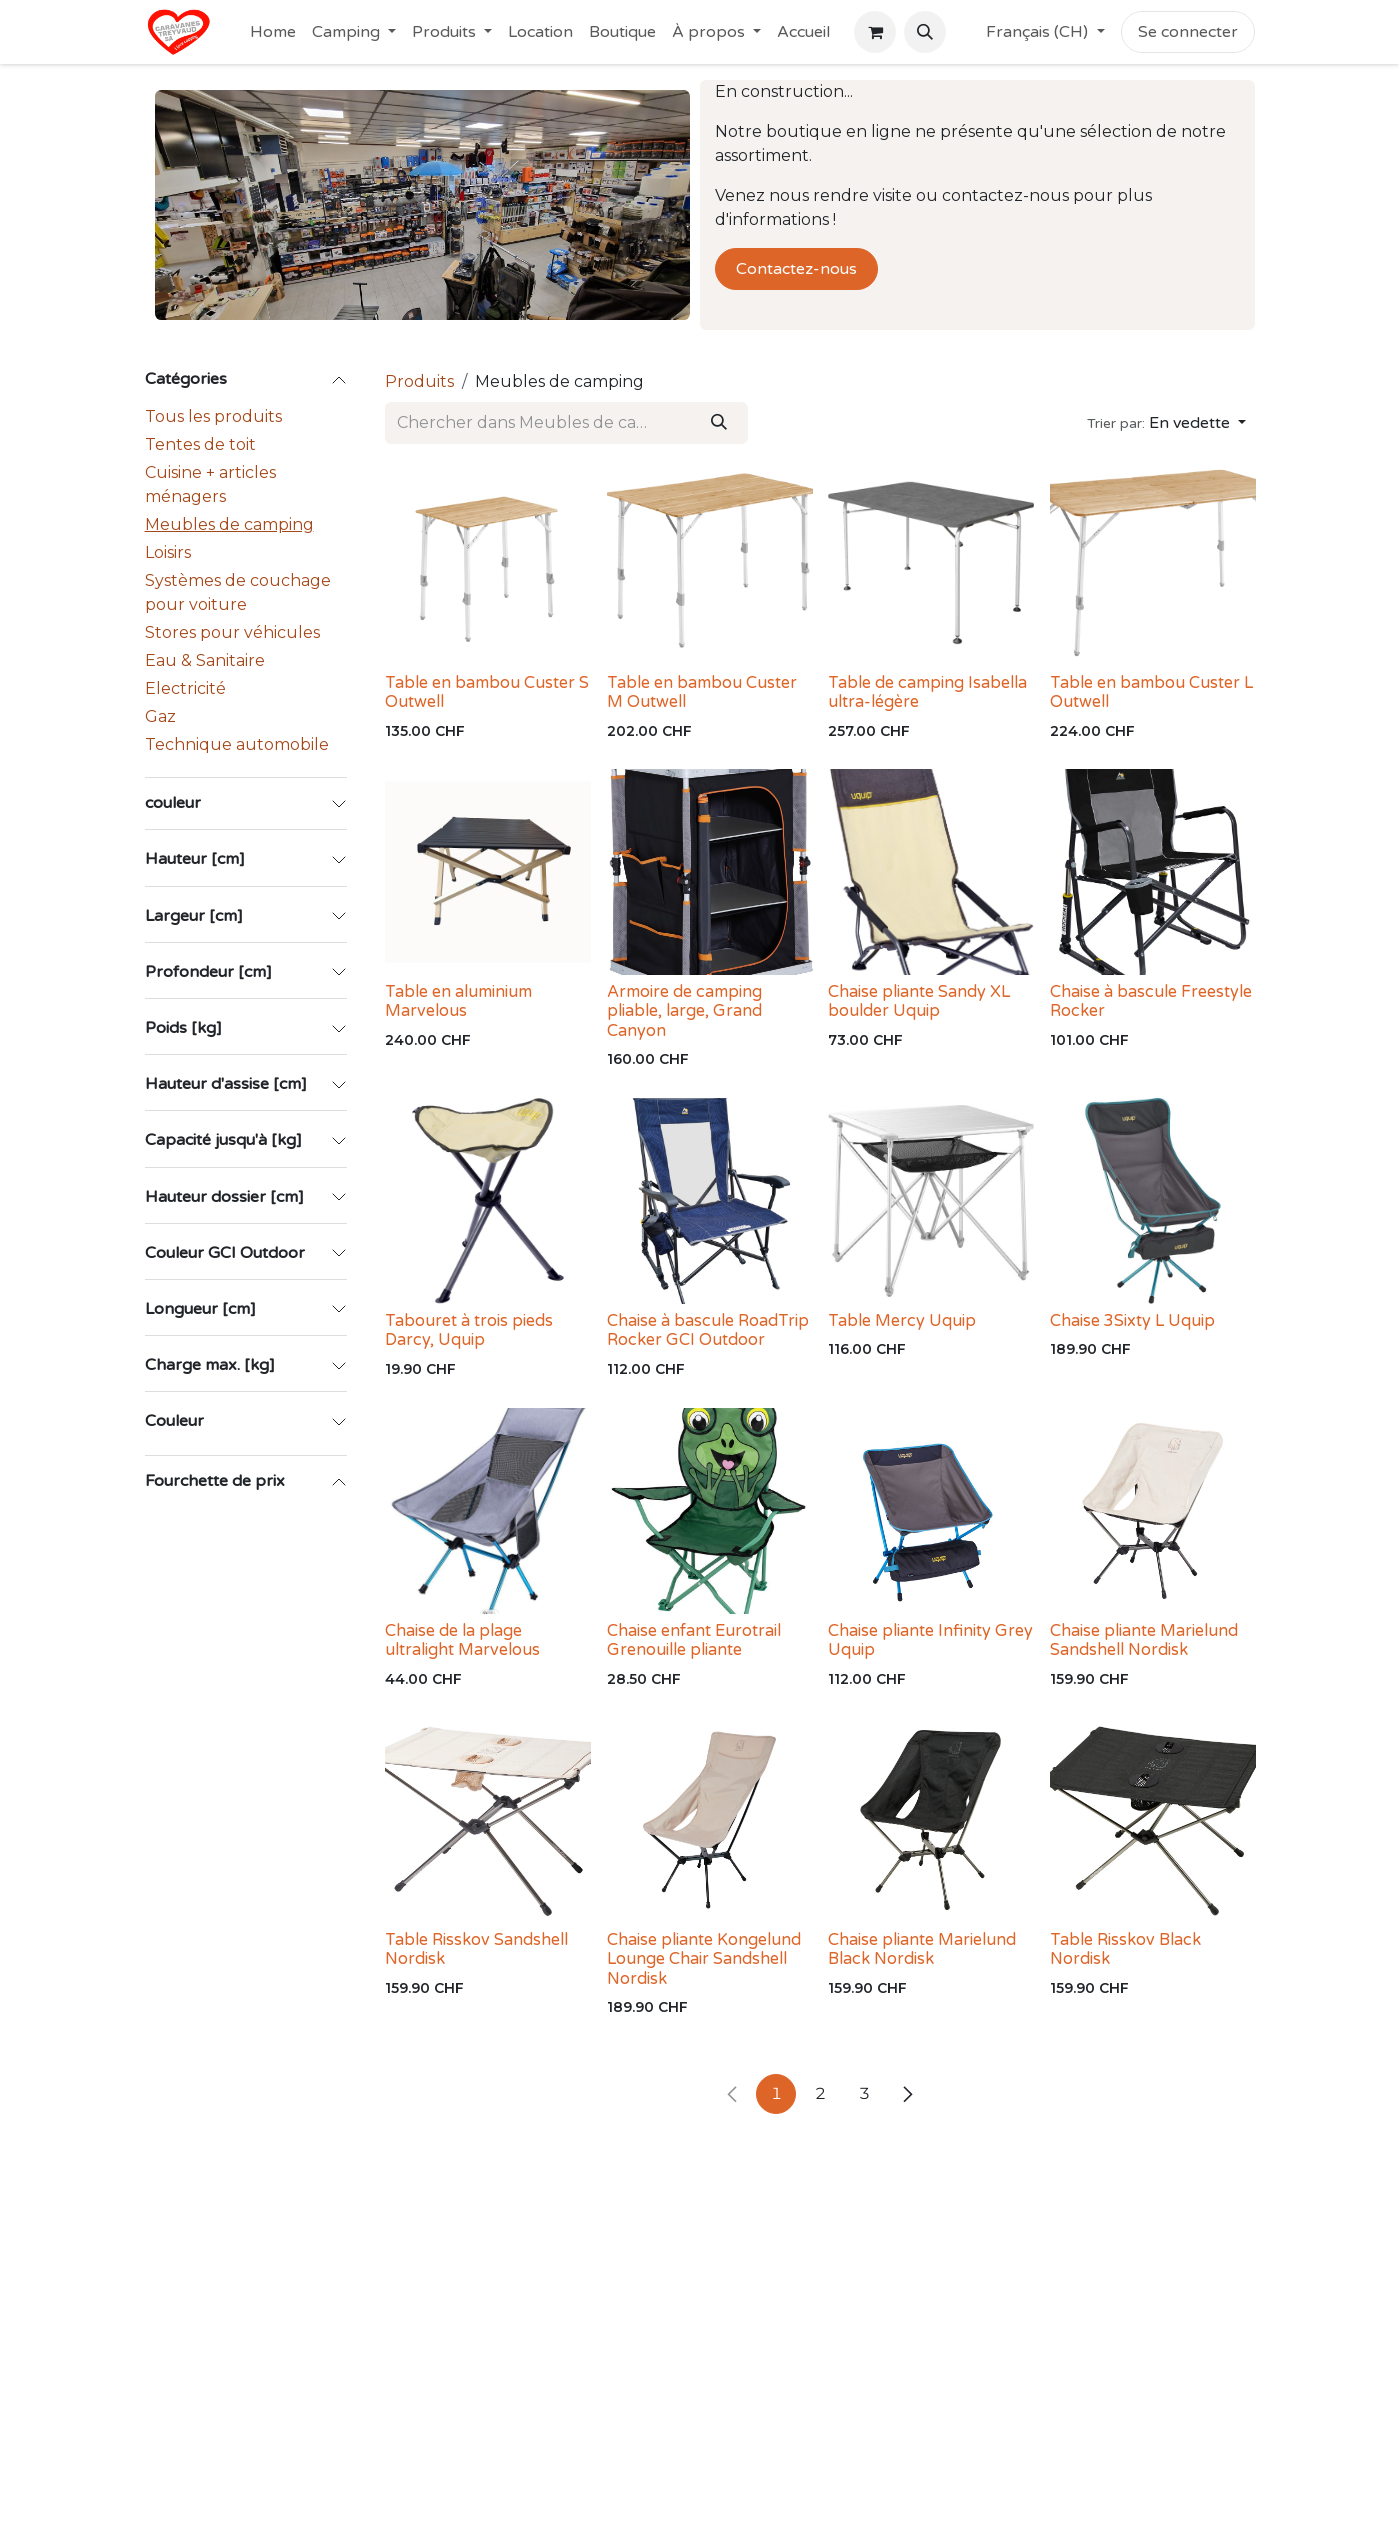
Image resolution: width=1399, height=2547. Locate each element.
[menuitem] (273, 32)
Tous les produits (213, 416)
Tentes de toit (200, 444)
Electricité (185, 688)
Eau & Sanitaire (205, 660)
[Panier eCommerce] (875, 32)
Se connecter (1188, 32)
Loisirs (168, 552)
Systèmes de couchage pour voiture (238, 592)
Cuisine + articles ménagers (210, 484)
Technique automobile (237, 744)
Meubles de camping (229, 524)
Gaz (160, 716)
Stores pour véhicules (232, 632)
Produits (419, 381)
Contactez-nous (796, 269)
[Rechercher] (718, 423)
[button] (925, 32)
